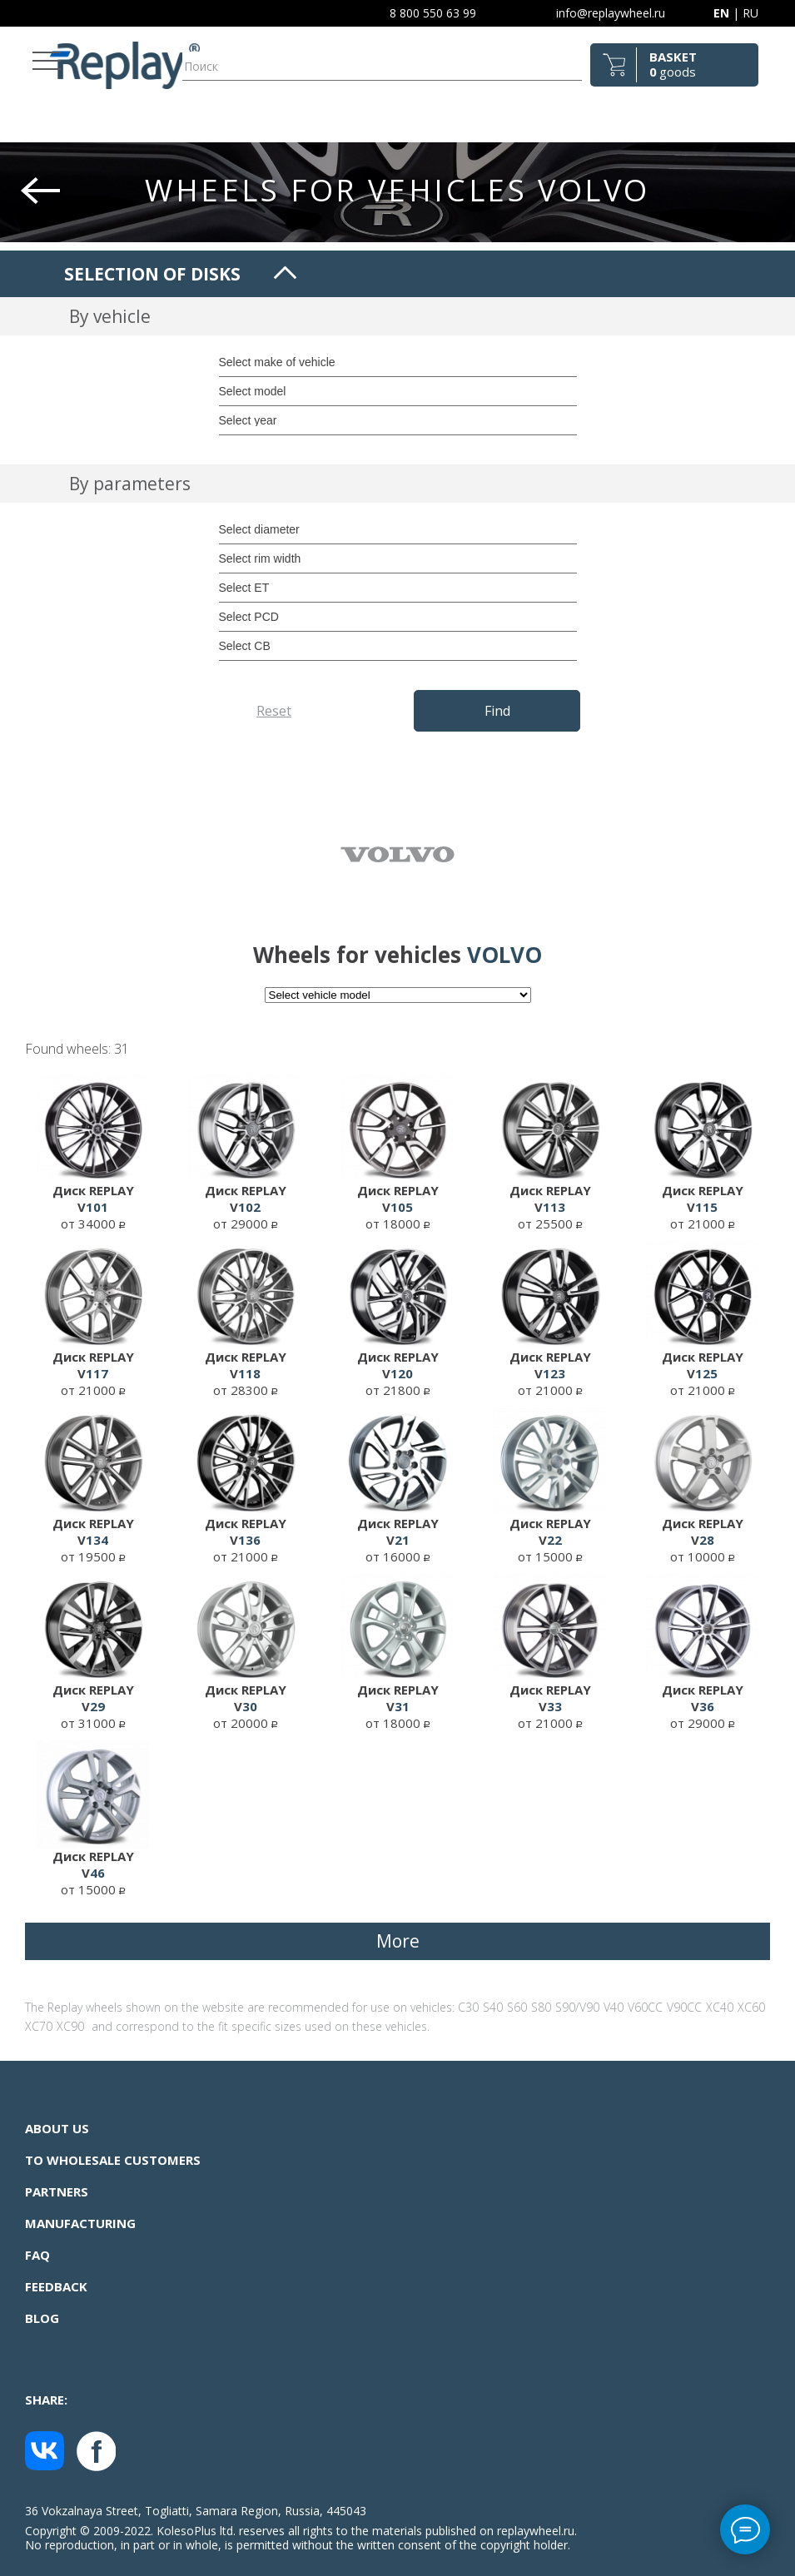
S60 (517, 2007)
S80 (541, 2007)
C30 (468, 2007)
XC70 (38, 2026)
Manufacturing (80, 2223)
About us (57, 2128)
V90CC (684, 2007)
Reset (273, 711)
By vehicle (110, 316)
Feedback (56, 2286)
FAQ (37, 2254)
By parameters (130, 483)
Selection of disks (152, 273)
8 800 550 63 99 (433, 13)
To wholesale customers (113, 2160)
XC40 (719, 2007)
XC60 (751, 2007)
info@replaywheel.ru (610, 13)
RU (750, 13)
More (398, 1941)
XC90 (70, 2026)
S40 (493, 2007)
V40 (614, 2007)
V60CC (645, 2007)
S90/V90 (577, 2007)
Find (497, 711)
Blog (42, 2318)
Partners (56, 2191)
